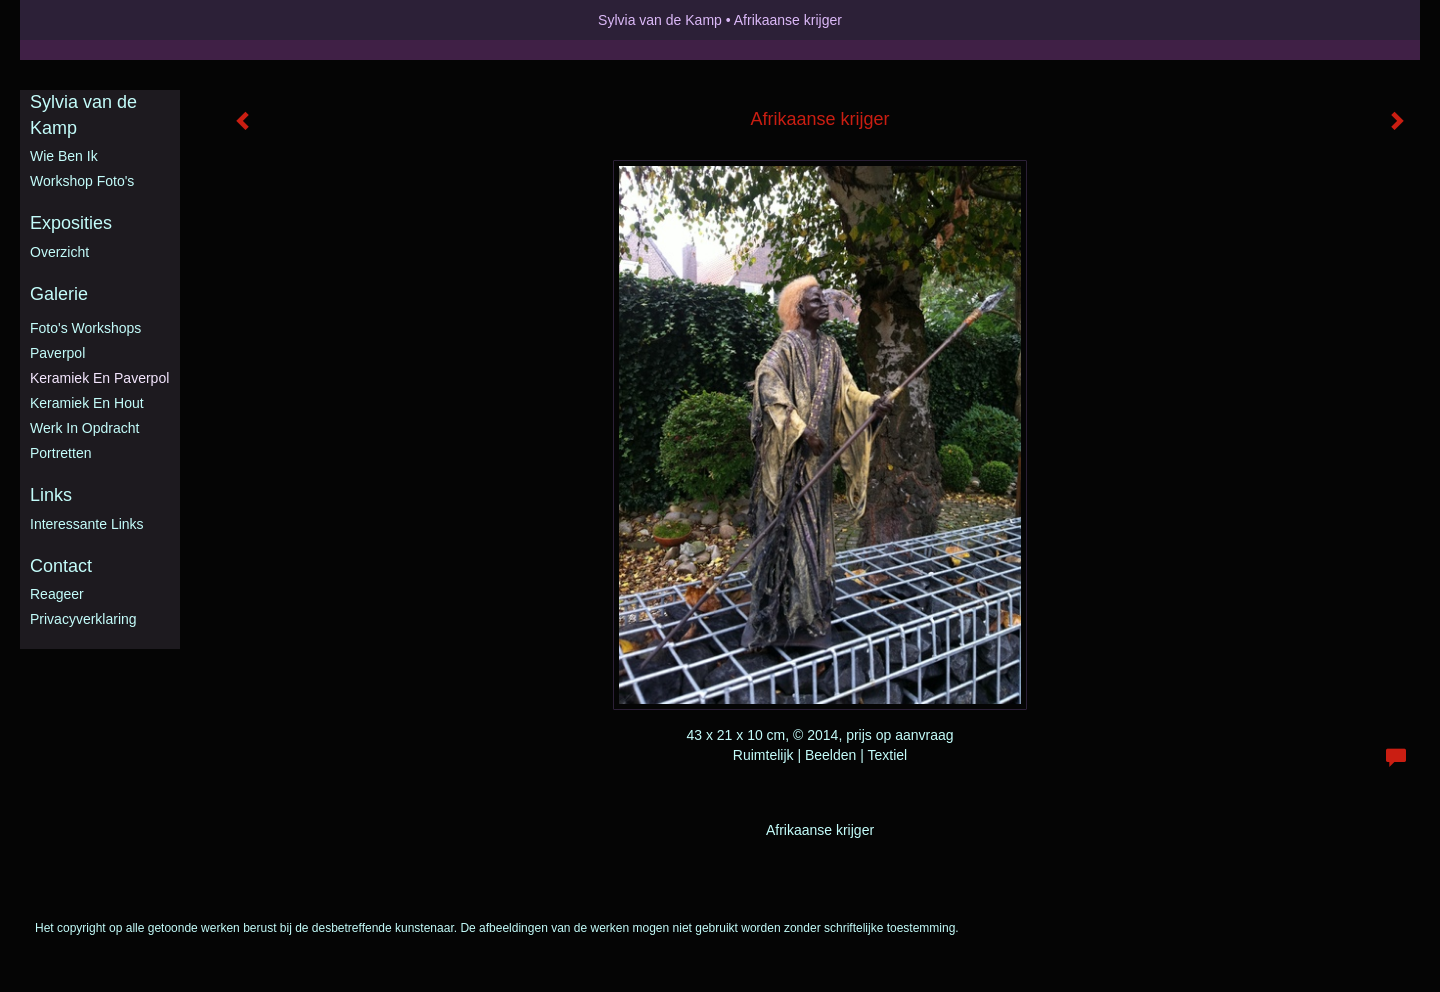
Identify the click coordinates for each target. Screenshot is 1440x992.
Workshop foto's (82, 181)
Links (51, 495)
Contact (61, 566)
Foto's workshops (85, 328)
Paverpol (57, 353)
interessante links (87, 524)
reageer (57, 594)
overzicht (59, 252)
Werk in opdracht (84, 428)
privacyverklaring (83, 619)
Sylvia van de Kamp (660, 20)
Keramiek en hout (87, 403)
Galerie (59, 294)
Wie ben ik (64, 156)
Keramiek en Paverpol (99, 378)
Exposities (71, 223)
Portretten (60, 453)
